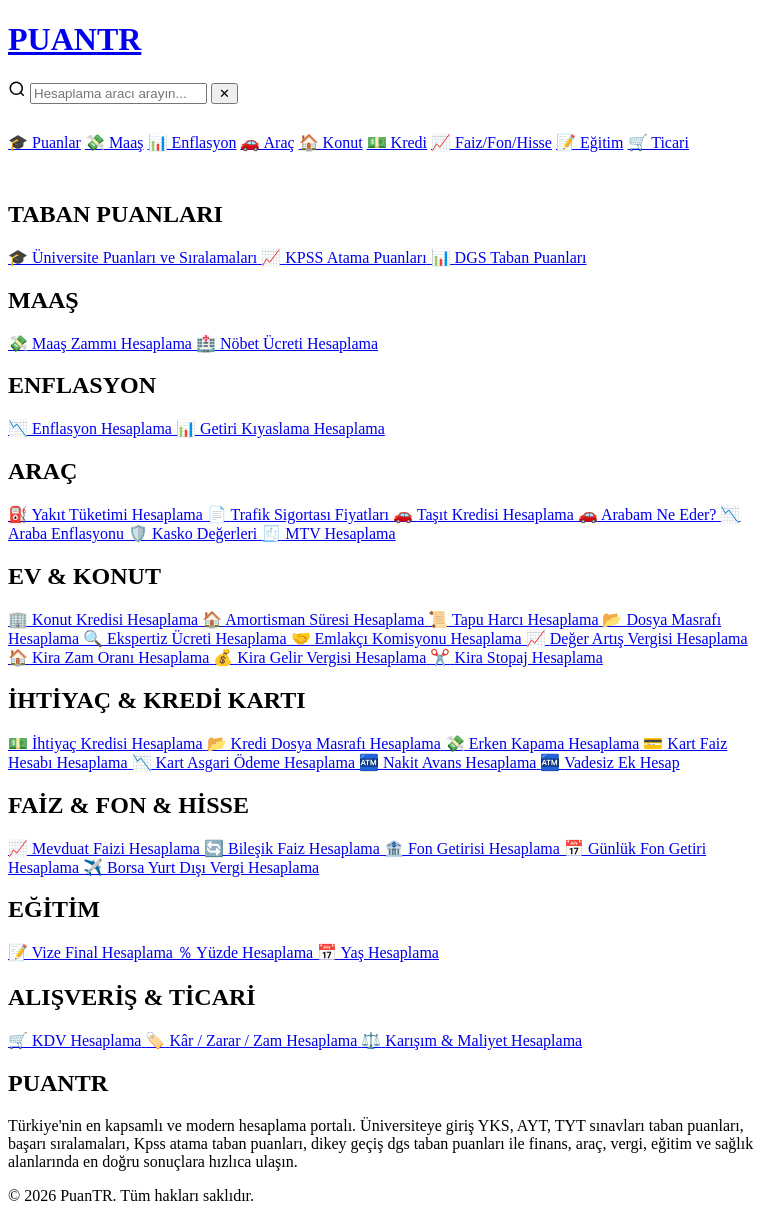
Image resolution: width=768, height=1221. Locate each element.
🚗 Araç (267, 142)
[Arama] (118, 93)
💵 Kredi (397, 142)
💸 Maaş (114, 142)
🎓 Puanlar (44, 142)
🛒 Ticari (658, 142)
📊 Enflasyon (192, 142)
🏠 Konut (331, 142)
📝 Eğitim (590, 142)
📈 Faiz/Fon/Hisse (491, 142)
